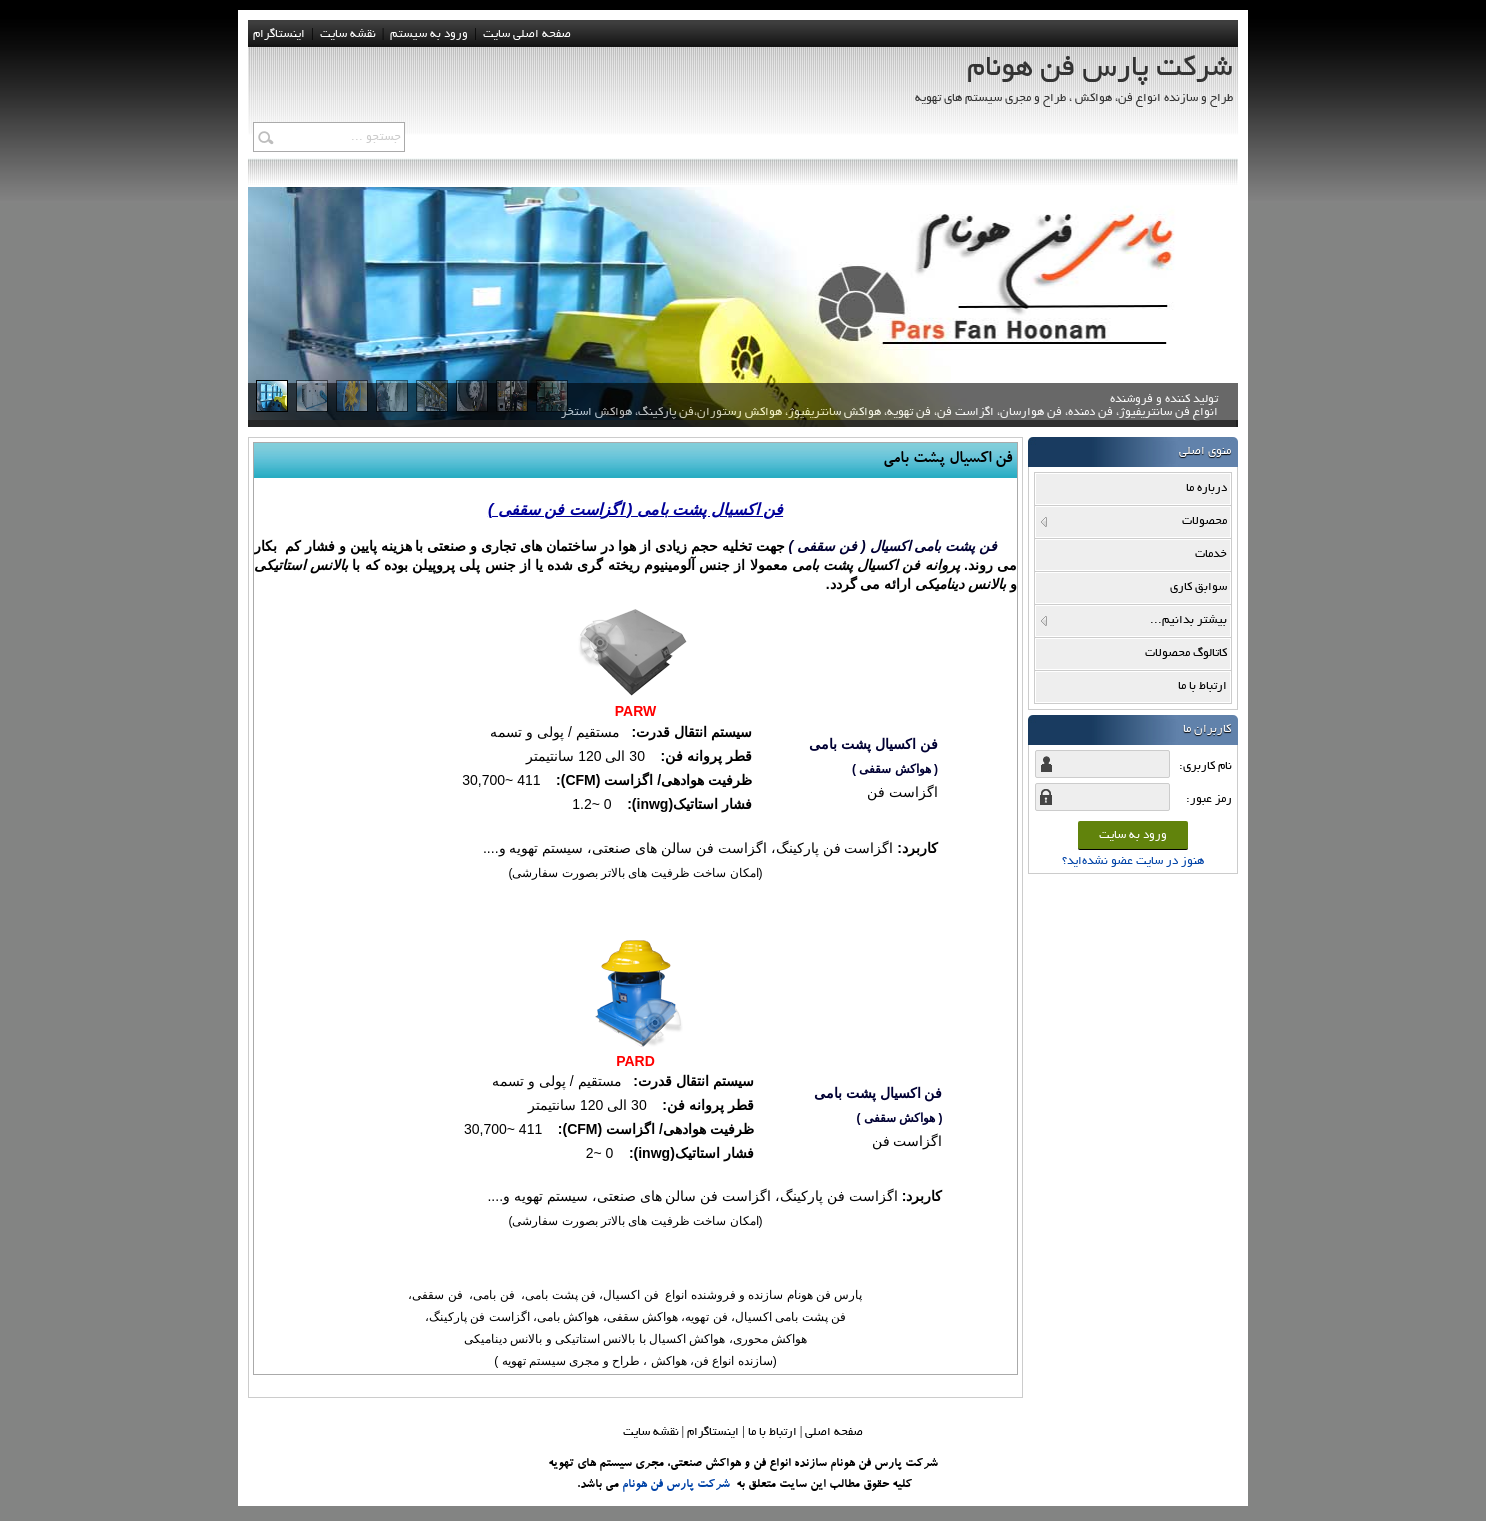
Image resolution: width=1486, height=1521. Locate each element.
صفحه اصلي (834, 1432)
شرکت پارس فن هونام (676, 1485)
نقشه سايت (348, 34)
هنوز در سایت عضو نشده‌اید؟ (1133, 861)
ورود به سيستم (429, 34)
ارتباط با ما (772, 1432)
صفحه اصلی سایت (527, 34)
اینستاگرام (279, 34)
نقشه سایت (651, 1432)
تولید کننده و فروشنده (889, 414)
